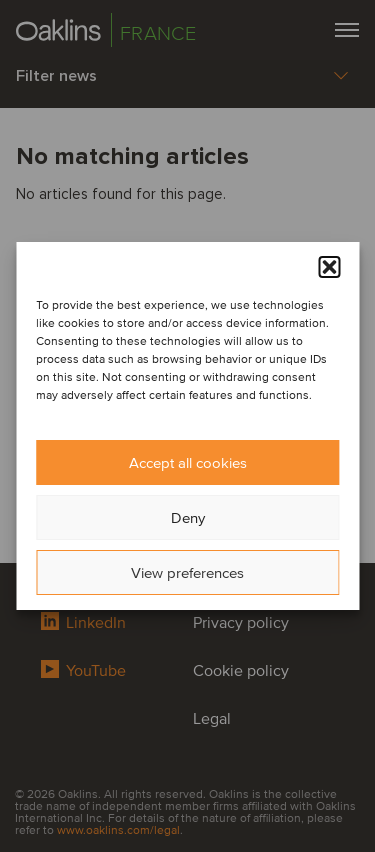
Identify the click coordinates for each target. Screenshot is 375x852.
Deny (188, 518)
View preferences (187, 573)
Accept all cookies (188, 463)
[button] (329, 267)
